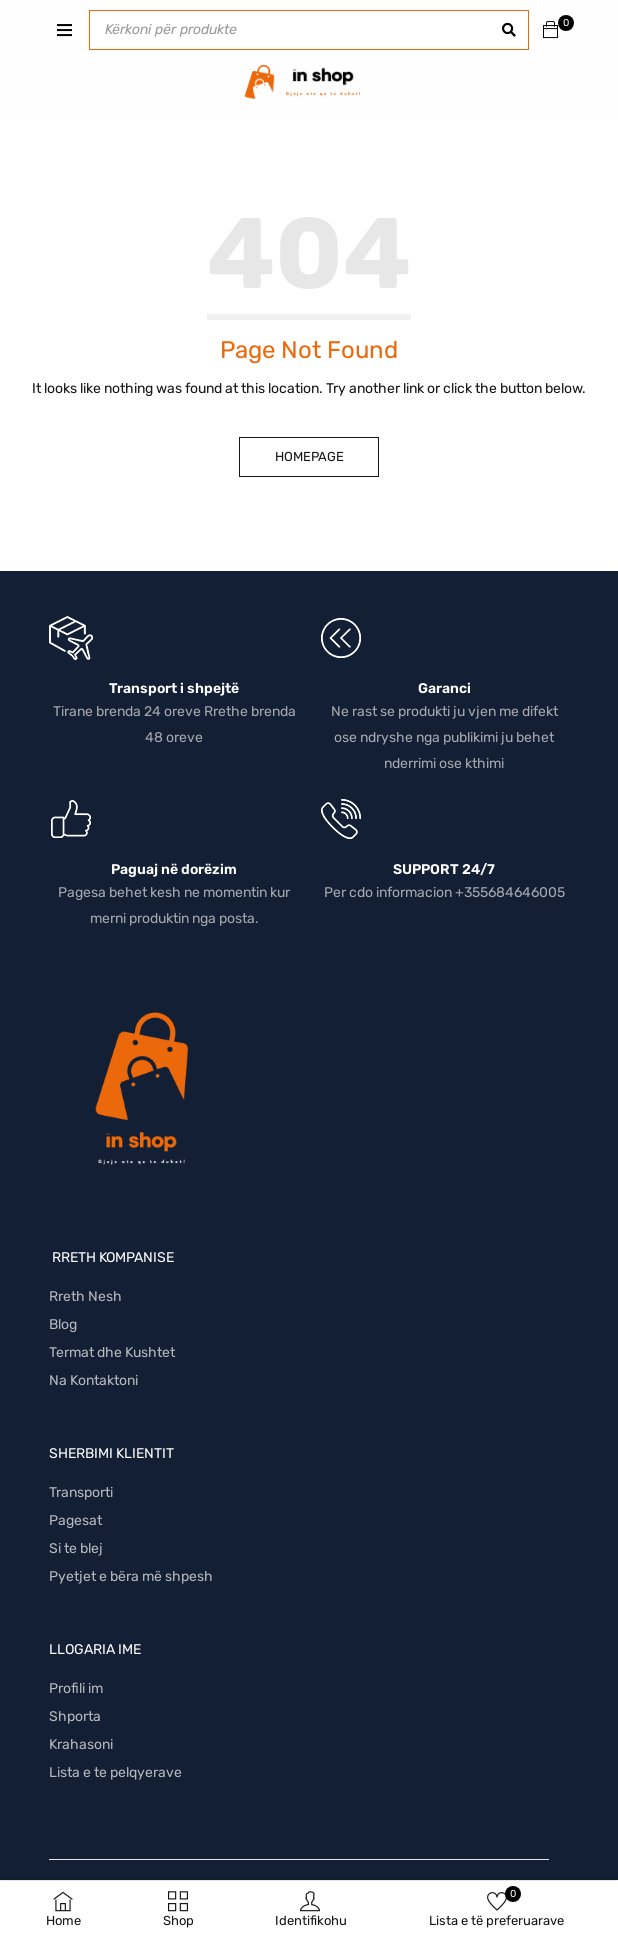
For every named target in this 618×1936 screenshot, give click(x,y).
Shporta (75, 1716)
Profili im (76, 1688)
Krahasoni (81, 1744)
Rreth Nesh (85, 1296)
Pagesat (75, 1520)
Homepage (309, 456)
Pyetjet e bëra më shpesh (131, 1576)
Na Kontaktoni (93, 1380)
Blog (63, 1324)
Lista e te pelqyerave (115, 1772)
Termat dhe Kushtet (112, 1352)
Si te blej (76, 1548)
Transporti (81, 1492)
